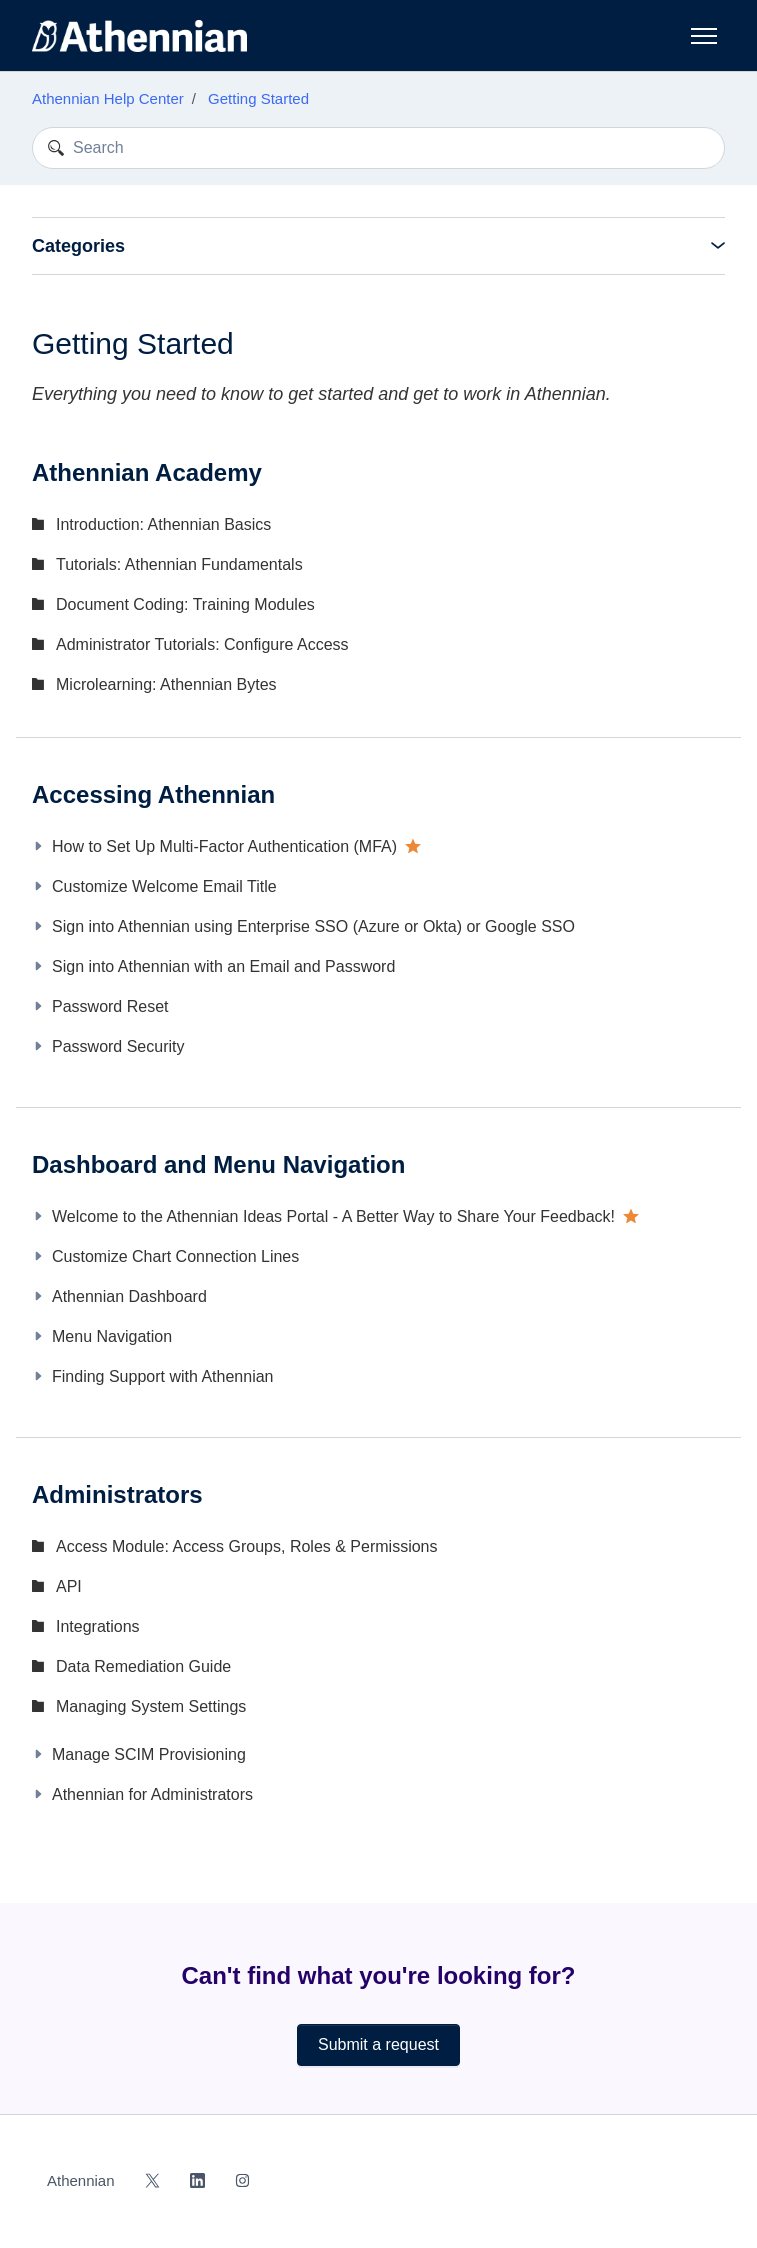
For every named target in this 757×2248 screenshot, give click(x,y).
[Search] (378, 148)
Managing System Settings (151, 1706)
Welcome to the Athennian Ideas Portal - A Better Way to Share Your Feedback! (333, 1216)
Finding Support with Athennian (162, 1376)
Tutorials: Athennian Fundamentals (179, 564)
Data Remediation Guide (143, 1666)
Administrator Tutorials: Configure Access (202, 644)
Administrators (117, 1494)
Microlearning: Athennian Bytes (166, 684)
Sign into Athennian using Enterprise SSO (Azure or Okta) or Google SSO (313, 926)
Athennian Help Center (108, 98)
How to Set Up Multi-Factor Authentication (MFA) (224, 846)
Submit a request (378, 2044)
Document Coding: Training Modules (185, 604)
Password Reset (110, 1006)
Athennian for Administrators (152, 1794)
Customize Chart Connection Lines (175, 1256)
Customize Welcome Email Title (164, 886)
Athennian (81, 2180)
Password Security (118, 1046)
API (69, 1586)
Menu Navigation (112, 1336)
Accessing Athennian (153, 794)
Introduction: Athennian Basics (163, 524)
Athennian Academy (147, 472)
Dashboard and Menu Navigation (218, 1164)
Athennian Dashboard (129, 1296)
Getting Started (258, 98)
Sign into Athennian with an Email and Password (223, 966)
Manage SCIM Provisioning (149, 1754)
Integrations (98, 1626)
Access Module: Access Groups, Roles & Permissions (246, 1546)
